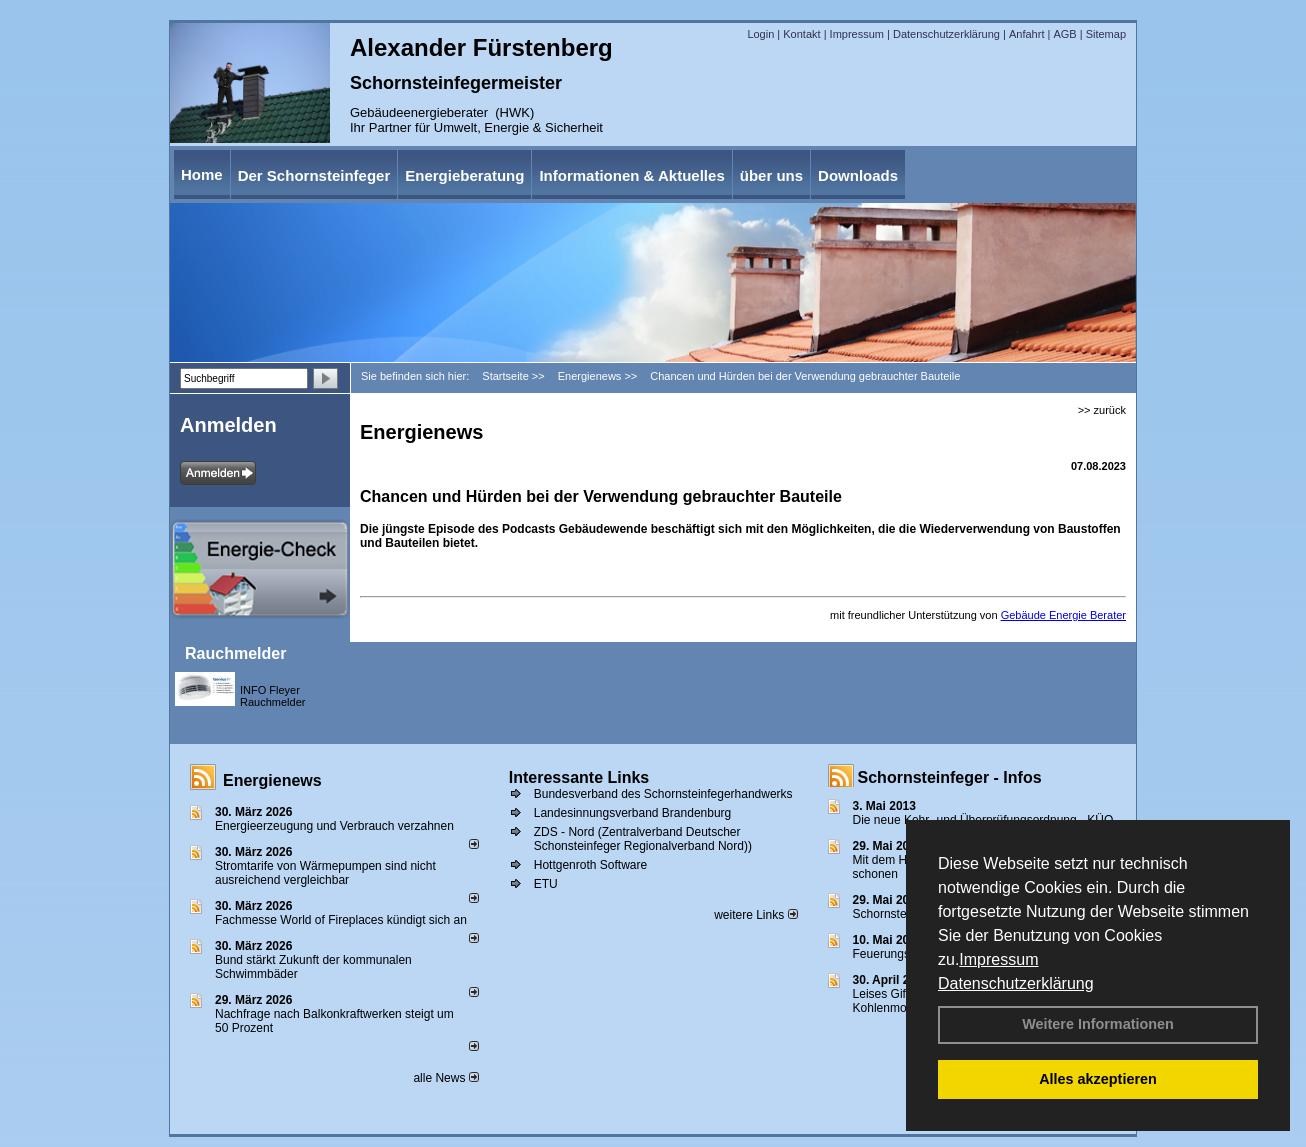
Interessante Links (579, 777)
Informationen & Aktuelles (631, 175)
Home (202, 174)
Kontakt (801, 34)
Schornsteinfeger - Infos (950, 777)
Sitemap (1106, 34)
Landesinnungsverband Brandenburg (633, 813)
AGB (1064, 34)
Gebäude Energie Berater (1063, 615)
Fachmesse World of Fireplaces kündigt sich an (341, 920)
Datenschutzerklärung (1016, 983)
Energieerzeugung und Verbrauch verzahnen (334, 826)
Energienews (272, 780)
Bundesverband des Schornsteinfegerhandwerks (663, 794)
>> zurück (1102, 410)
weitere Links (755, 915)
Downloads (858, 175)
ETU (546, 884)
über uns (771, 175)
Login (760, 34)
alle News (445, 1078)
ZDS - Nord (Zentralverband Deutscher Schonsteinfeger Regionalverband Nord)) (643, 839)
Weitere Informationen (1098, 1024)
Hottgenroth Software (590, 865)
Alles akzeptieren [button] (1098, 1079)
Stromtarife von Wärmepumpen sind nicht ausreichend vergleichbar (325, 873)
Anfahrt (1026, 34)
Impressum (998, 959)
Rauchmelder (235, 653)
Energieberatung (464, 175)
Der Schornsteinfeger (314, 175)
